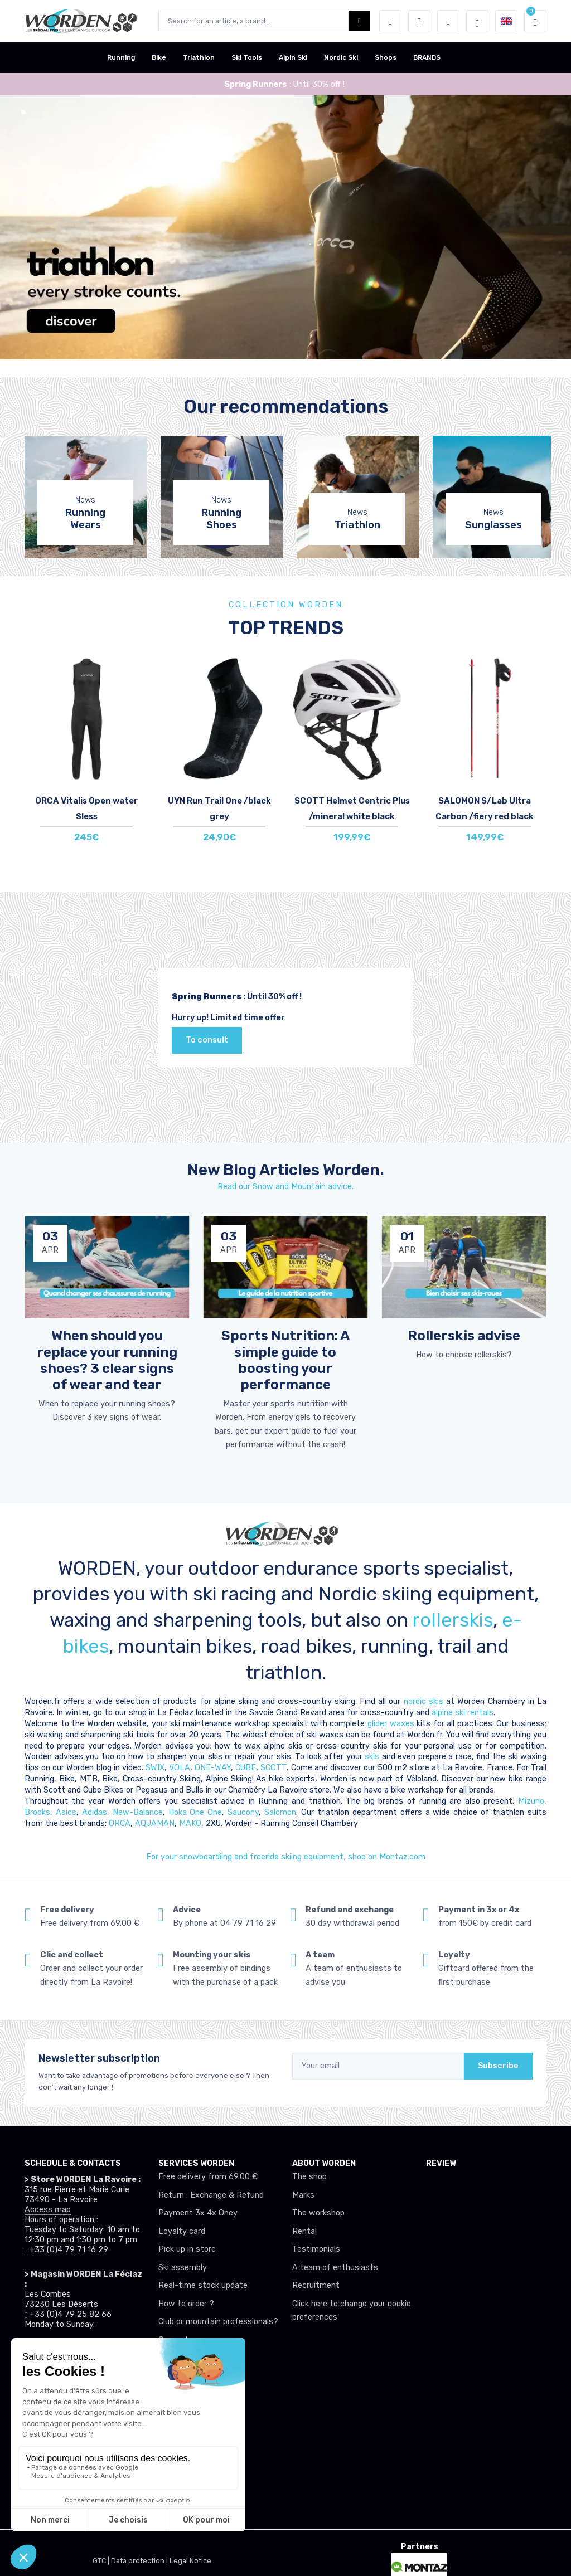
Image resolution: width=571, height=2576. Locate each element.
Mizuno (531, 1801)
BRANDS (427, 57)
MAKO (190, 1823)
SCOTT (273, 1767)
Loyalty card (181, 2231)
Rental (304, 2231)
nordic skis (423, 1701)
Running (121, 57)
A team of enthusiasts (335, 2267)
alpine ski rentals (462, 1712)
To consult (207, 1040)
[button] (390, 21)
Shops (385, 57)
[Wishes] (419, 21)
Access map (48, 2209)
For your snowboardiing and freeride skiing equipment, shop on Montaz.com (285, 1857)
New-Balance (138, 1812)
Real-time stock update (203, 2285)
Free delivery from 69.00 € (208, 2176)
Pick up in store (187, 2249)
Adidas (94, 1812)
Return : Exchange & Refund (211, 2195)
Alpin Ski (293, 57)
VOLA (179, 1767)
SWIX (155, 1767)
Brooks (37, 1812)
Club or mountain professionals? (218, 2321)
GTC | (102, 2560)
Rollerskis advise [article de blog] (464, 1335)
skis (373, 1756)
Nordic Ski (341, 57)
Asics (66, 1812)
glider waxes (389, 1723)
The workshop (318, 2213)
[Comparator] (448, 21)
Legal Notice (190, 2560)
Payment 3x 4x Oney (198, 2213)
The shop (309, 2176)
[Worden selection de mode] (477, 21)
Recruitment (316, 2285)
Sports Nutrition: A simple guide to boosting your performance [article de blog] (285, 1359)
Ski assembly (182, 2267)
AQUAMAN (155, 1823)
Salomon (280, 1812)
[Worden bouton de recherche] (359, 21)
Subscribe (498, 2066)
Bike (159, 57)
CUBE (245, 1767)
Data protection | (140, 2560)
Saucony (243, 1812)
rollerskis (453, 1620)
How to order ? (186, 2304)
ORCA (119, 1823)
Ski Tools (246, 57)
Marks (303, 2195)
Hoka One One (195, 1812)
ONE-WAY (213, 1767)
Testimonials (316, 2249)
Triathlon (199, 57)
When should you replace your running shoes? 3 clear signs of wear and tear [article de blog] (107, 1359)
